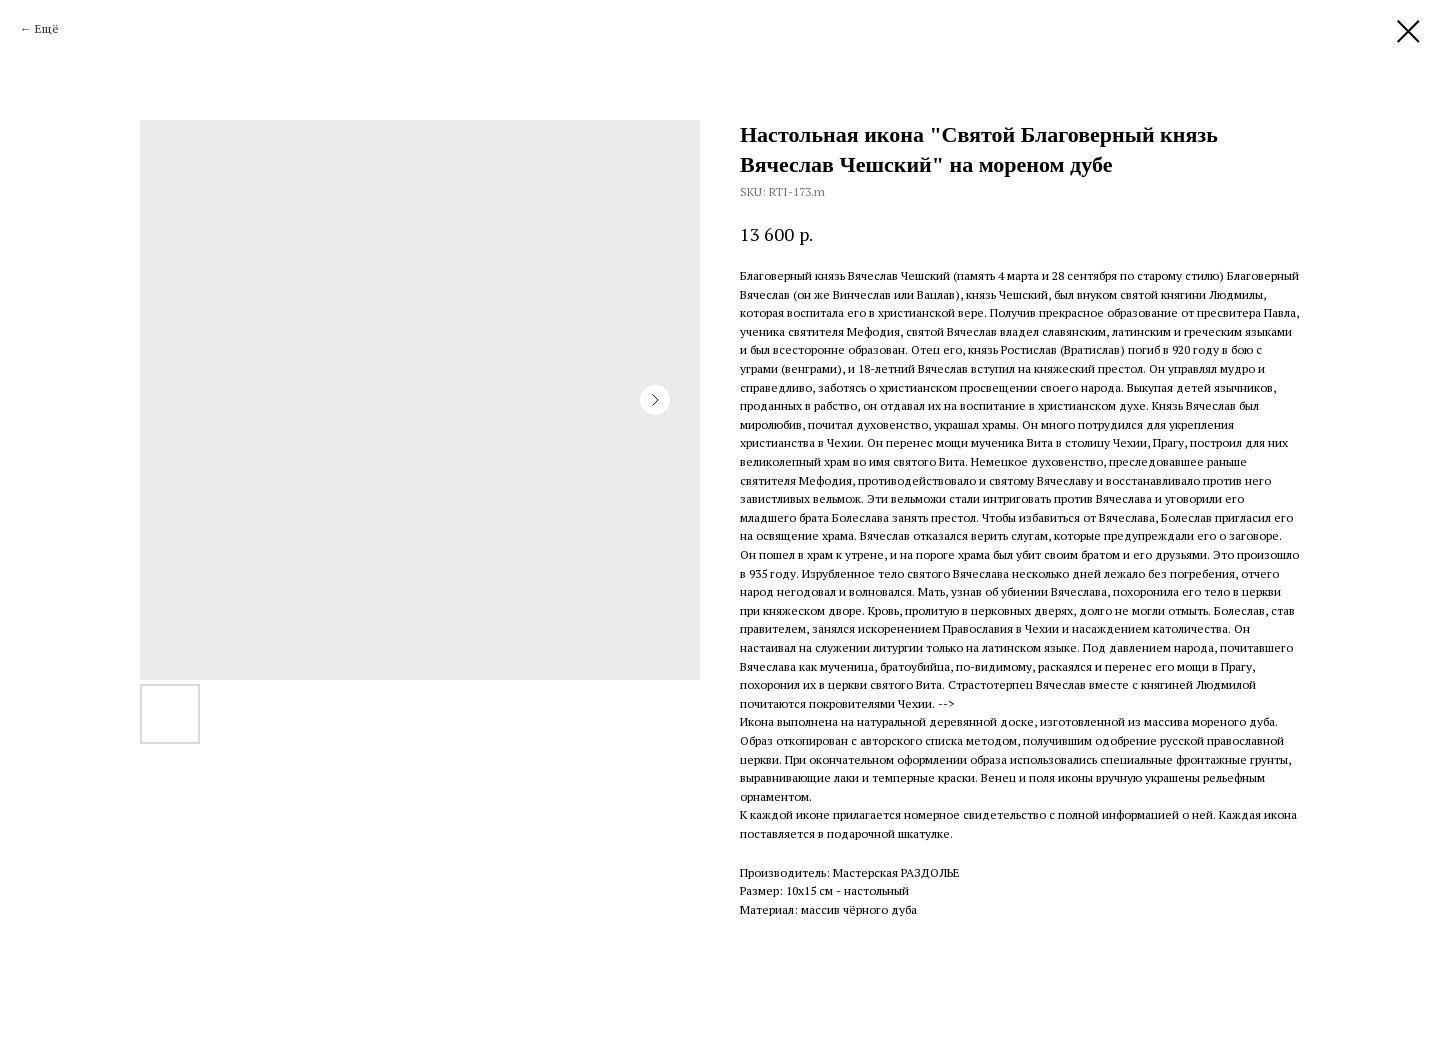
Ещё (47, 28)
